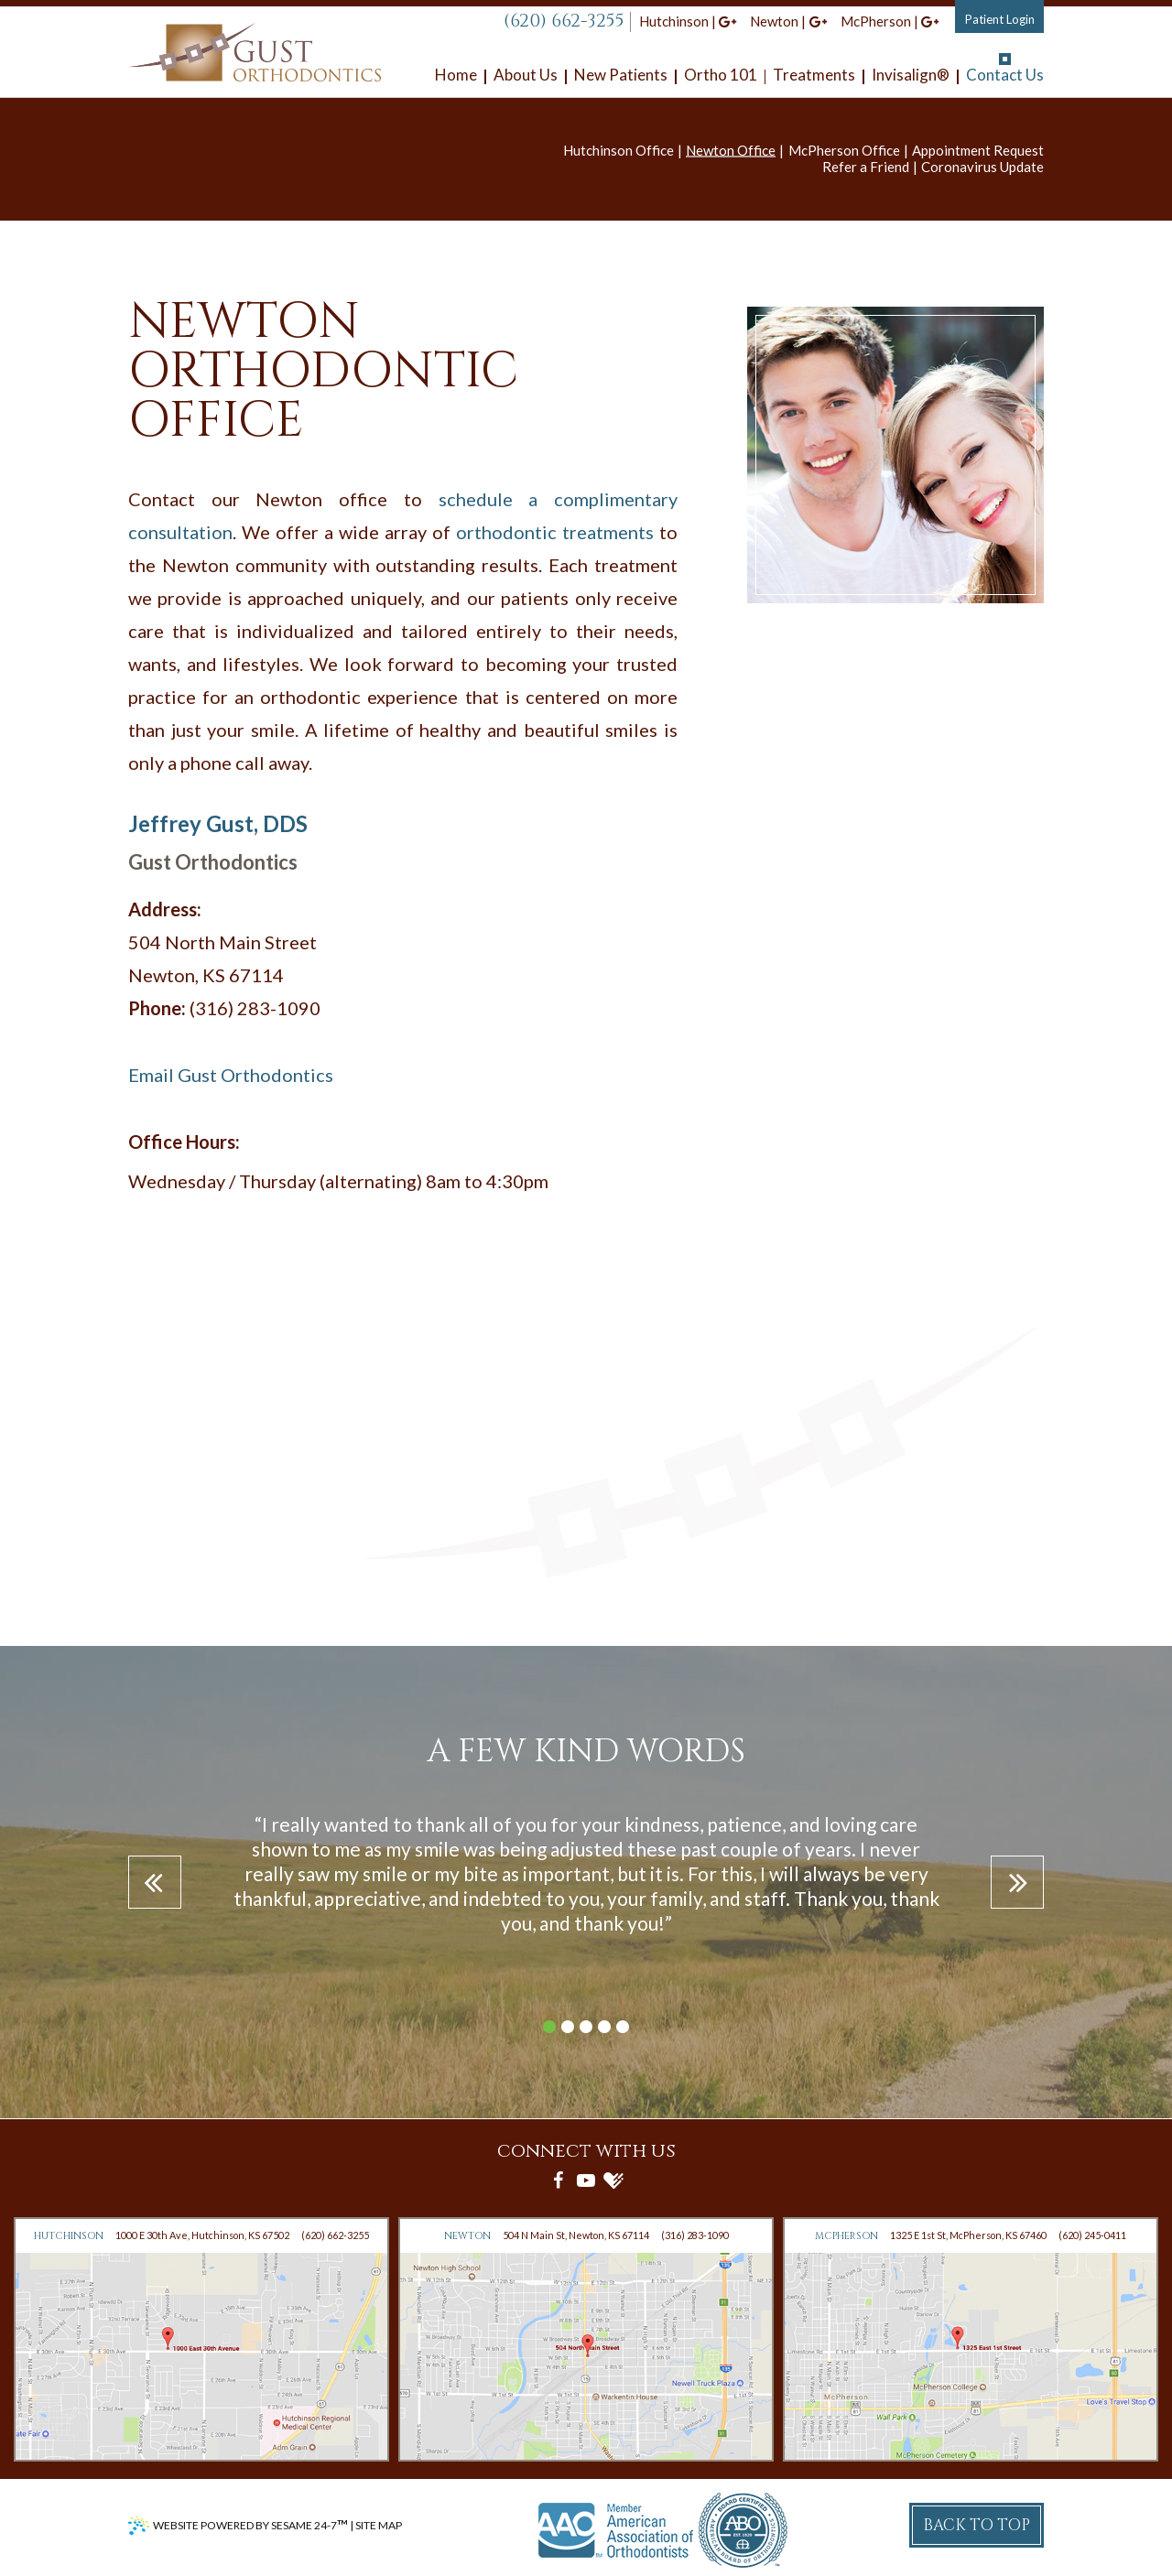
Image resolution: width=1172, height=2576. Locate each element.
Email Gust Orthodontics (230, 1075)
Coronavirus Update (982, 166)
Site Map (378, 2525)
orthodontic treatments (555, 532)
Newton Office (731, 150)
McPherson (876, 21)
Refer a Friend (865, 166)
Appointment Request (978, 150)
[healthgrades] (613, 2179)
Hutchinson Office (618, 150)
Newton (774, 21)
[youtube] (586, 2179)
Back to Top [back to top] (976, 2525)
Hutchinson (674, 21)
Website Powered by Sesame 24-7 (250, 2525)
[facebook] (558, 2179)
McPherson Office (844, 150)
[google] (727, 21)
